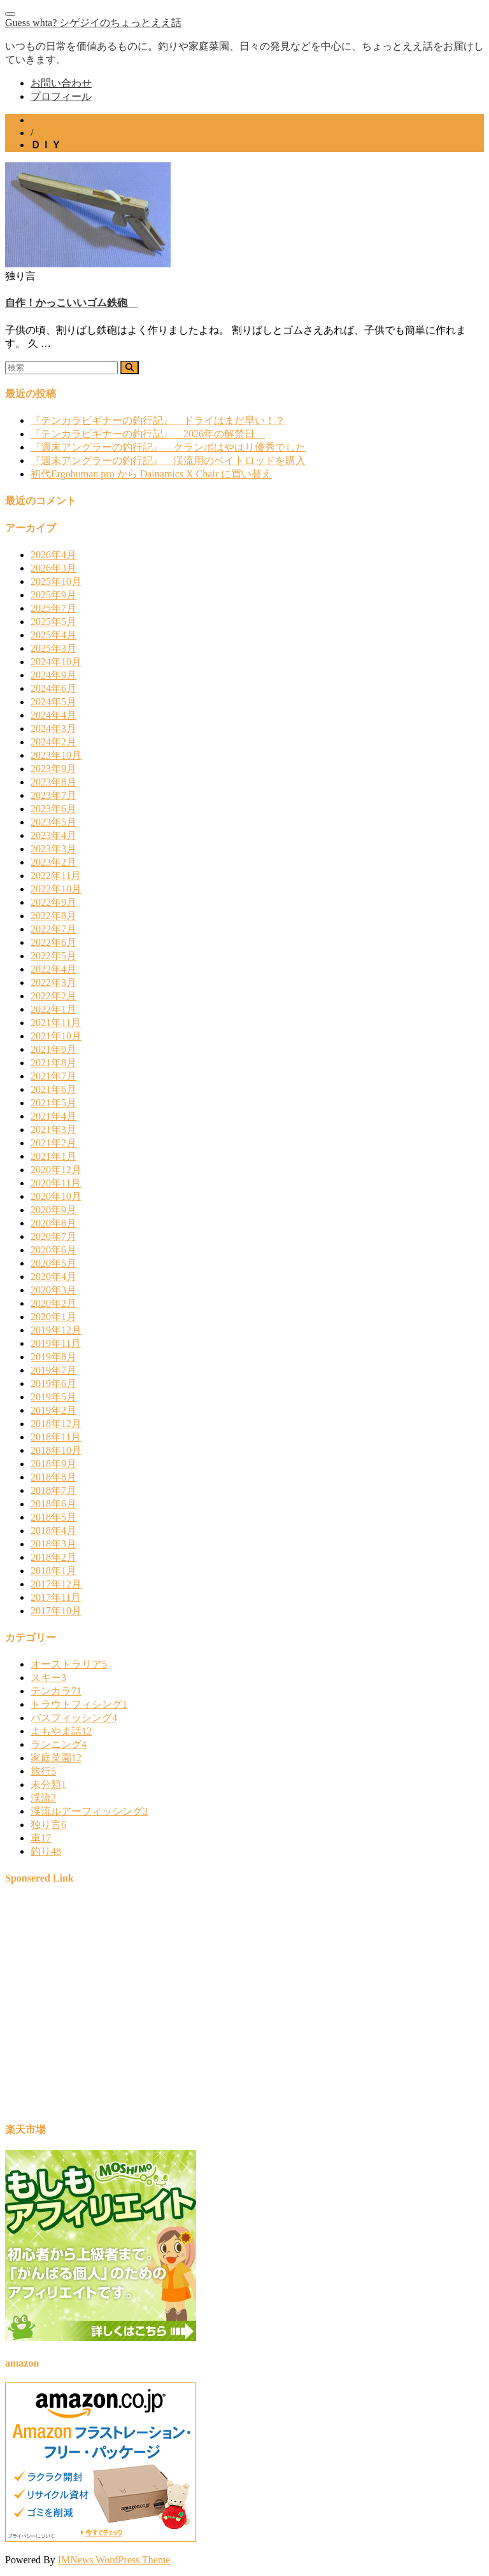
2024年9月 (53, 675)
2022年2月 (53, 995)
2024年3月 (53, 728)
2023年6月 (53, 808)
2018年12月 (56, 1423)
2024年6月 (53, 688)
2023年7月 (53, 795)
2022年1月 (53, 1009)
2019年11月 (56, 1343)
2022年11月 (56, 875)
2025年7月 (53, 608)
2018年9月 (53, 1463)
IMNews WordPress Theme (114, 2559)
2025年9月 (53, 594)
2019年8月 (53, 1356)
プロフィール (61, 96)
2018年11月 (56, 1437)
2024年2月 (53, 741)
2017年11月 (56, 1597)
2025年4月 (53, 635)
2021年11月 (56, 1022)
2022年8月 (53, 915)
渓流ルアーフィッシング (89, 1811)
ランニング (59, 1744)
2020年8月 (53, 1223)
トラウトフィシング (79, 1704)
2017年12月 (56, 1584)
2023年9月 (53, 768)
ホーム (46, 120)
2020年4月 (53, 1276)
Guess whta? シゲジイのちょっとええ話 (93, 22)
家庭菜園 (56, 1757)
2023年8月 (53, 782)
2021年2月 (53, 1142)
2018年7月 (53, 1490)
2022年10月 (56, 888)
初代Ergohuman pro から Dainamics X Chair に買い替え (151, 473)
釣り (46, 1851)
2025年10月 (56, 581)
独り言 (48, 1824)
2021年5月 (53, 1102)
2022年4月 (53, 969)
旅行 (43, 1771)
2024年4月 (53, 715)
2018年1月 (53, 1570)
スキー (48, 1677)
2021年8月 (53, 1062)
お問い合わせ (61, 83)
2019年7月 (53, 1370)
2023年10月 (56, 755)
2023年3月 (53, 848)
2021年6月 (53, 1089)
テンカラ (56, 1691)
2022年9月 (53, 902)
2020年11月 (56, 1183)
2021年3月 (53, 1129)
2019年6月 (53, 1383)
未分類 (48, 1784)
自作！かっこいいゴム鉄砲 (71, 302)
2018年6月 (53, 1503)
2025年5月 (53, 621)
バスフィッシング (74, 1717)
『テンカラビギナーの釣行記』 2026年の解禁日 (148, 433)
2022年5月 (53, 955)
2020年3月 (53, 1289)
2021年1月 (53, 1156)
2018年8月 (53, 1477)
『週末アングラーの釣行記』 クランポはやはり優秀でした (168, 447)
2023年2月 (53, 862)
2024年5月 (53, 701)
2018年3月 (53, 1543)
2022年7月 (53, 929)
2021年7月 (53, 1076)
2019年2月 (53, 1410)
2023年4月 (53, 835)
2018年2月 (53, 1557)
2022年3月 (53, 982)
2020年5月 (53, 1263)
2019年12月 (56, 1330)
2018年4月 (53, 1530)
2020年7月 (53, 1236)
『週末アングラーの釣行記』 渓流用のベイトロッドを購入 (168, 460)
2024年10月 (56, 661)
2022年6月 (53, 942)
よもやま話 (61, 1731)
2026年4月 (53, 554)
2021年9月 (53, 1049)
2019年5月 (53, 1396)
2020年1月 (53, 1316)
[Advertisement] (244, 2009)
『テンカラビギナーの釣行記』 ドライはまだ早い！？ (158, 420)
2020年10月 (56, 1196)
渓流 (43, 1797)
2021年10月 (56, 1036)
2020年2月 (53, 1303)
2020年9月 (53, 1209)
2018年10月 (56, 1450)
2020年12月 (56, 1169)
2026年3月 (53, 568)
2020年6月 (53, 1249)
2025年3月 (53, 648)
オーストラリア (69, 1664)
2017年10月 (56, 1610)
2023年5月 (53, 822)
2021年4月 (53, 1116)
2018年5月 (53, 1517)
